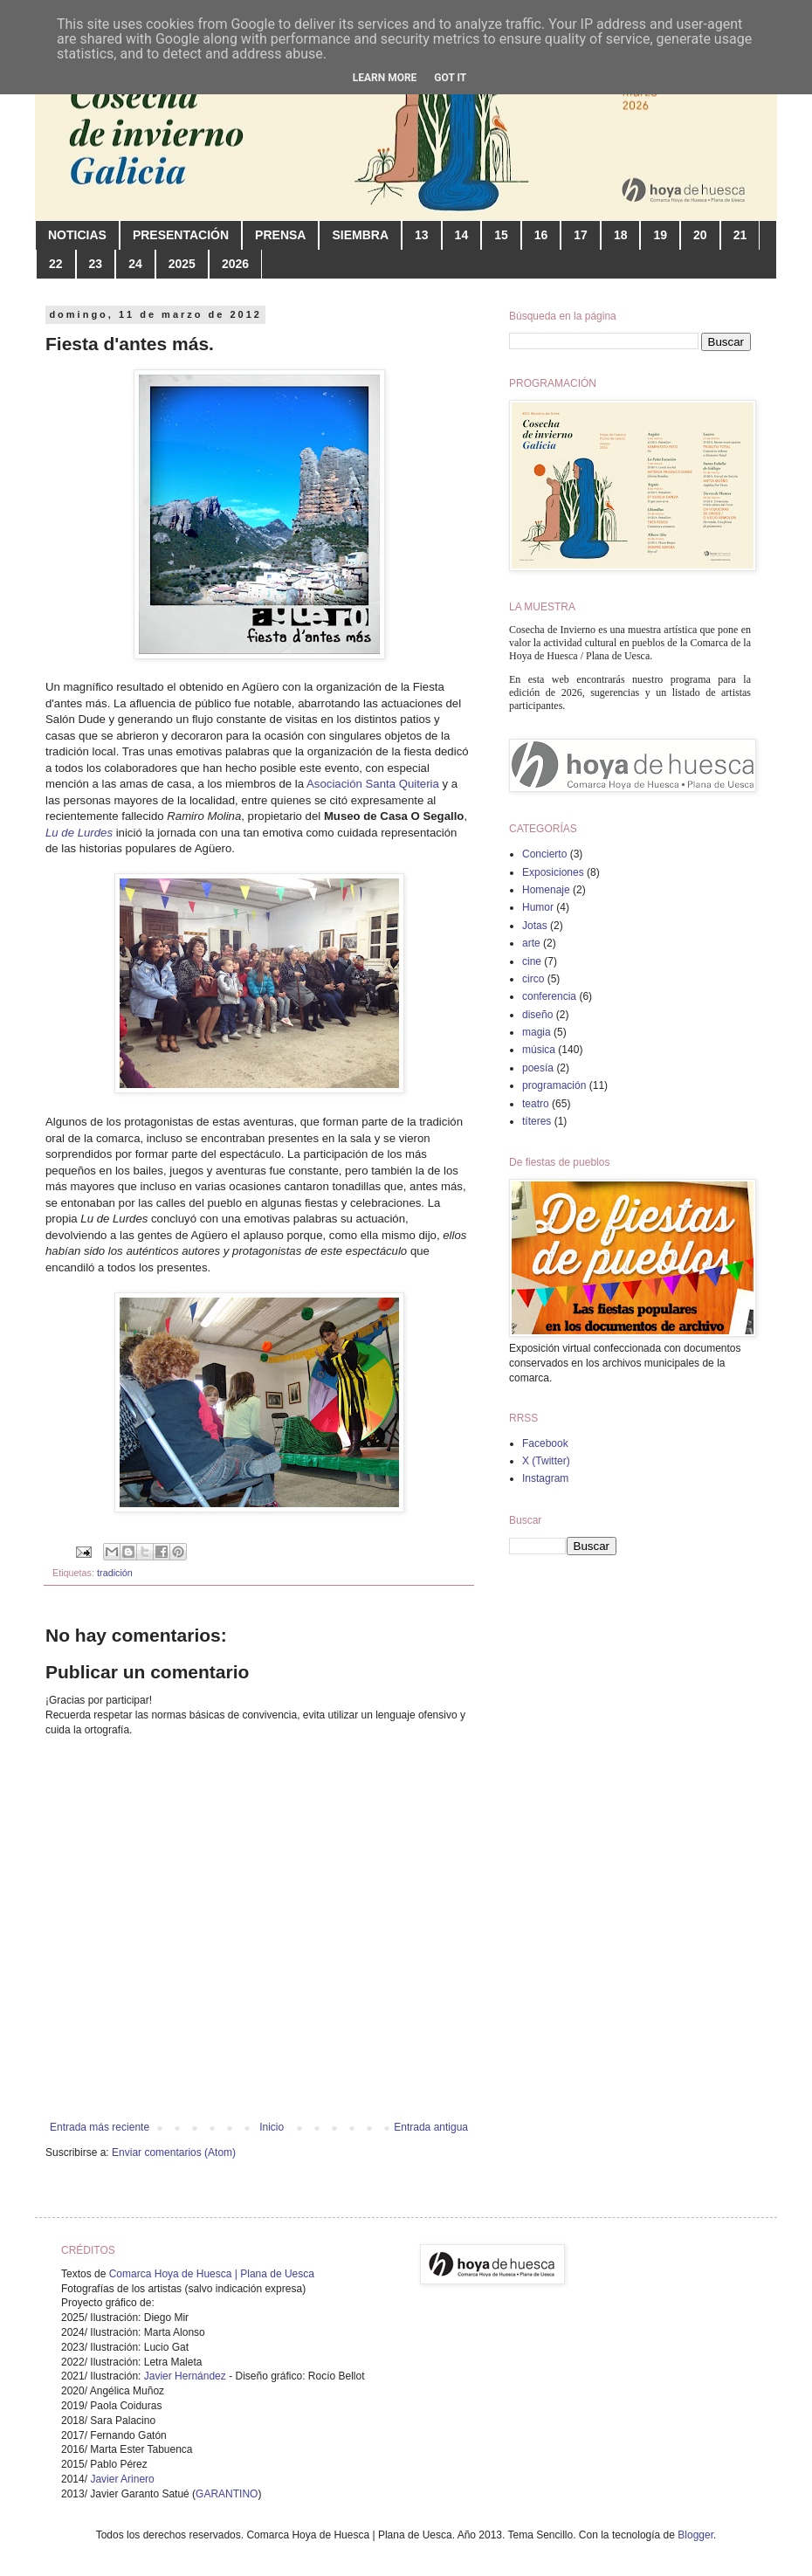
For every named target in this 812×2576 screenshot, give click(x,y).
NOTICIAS (77, 235)
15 (501, 235)
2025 (182, 264)
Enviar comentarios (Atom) (174, 2152)
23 (96, 264)
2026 (235, 264)
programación (554, 1085)
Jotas (534, 926)
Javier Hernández (185, 2376)
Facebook (545, 1443)
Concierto (544, 854)
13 (422, 235)
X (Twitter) (546, 1461)
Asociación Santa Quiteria (372, 783)
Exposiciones (553, 872)
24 (135, 264)
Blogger (695, 2535)
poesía (538, 1068)
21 (740, 235)
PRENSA (280, 235)
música (538, 1049)
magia (536, 1032)
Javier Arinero (122, 2479)
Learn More (385, 78)
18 (621, 235)
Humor (538, 907)
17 (581, 235)
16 (541, 235)
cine (531, 961)
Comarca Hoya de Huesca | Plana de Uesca (211, 2274)
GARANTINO (227, 2494)
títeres (536, 1121)
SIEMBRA (360, 235)
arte (531, 943)
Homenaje (546, 890)
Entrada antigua (431, 2127)
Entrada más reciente (99, 2127)
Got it (450, 78)
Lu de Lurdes (79, 832)
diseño (537, 1015)
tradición (115, 1572)
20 (700, 235)
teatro (535, 1104)
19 (660, 235)
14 (462, 235)
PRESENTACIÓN (181, 235)
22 (56, 264)
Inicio (271, 2127)
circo (533, 979)
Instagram (545, 1478)
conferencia (549, 996)
